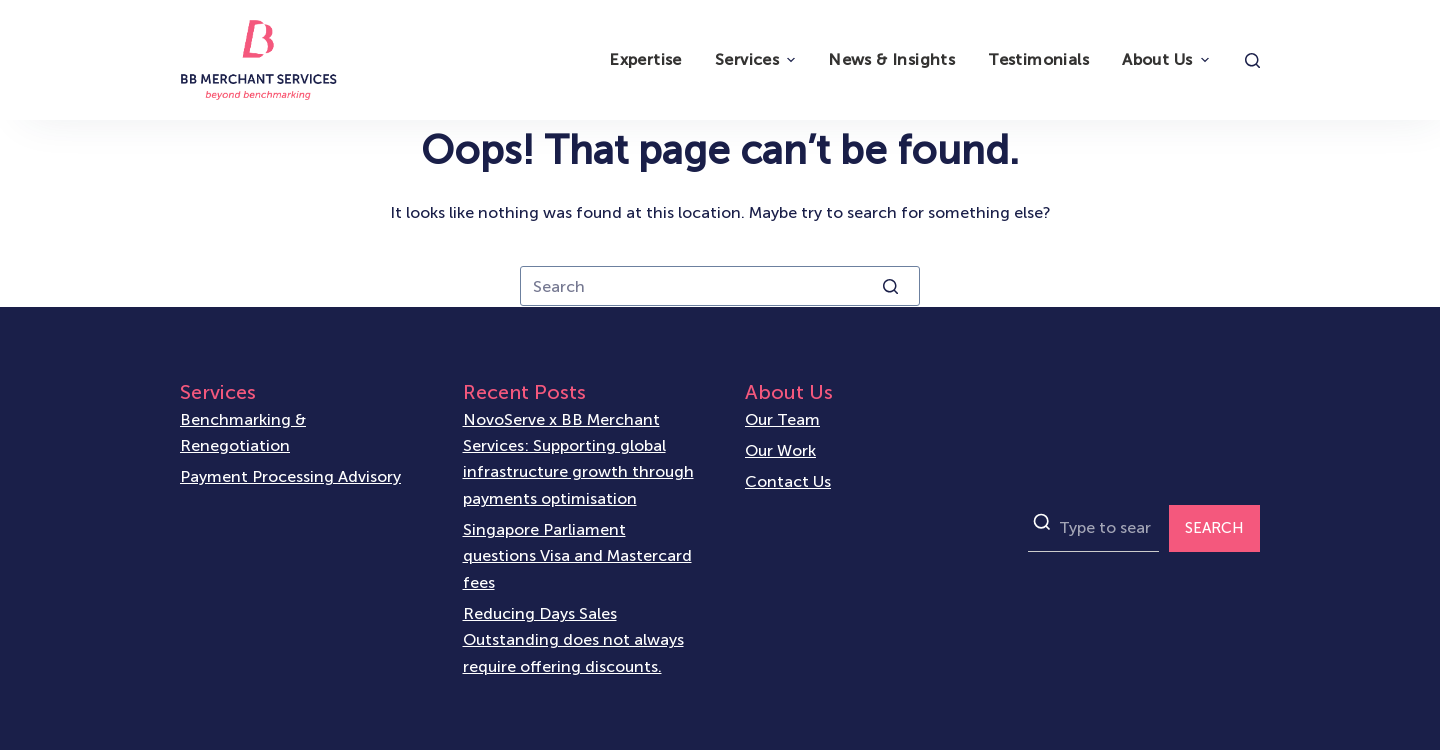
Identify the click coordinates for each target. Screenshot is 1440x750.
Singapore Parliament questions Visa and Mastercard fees (577, 556)
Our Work (780, 450)
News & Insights (891, 59)
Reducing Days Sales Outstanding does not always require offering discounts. (573, 640)
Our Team (782, 419)
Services (757, 59)
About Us (1167, 59)
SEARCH (1214, 528)
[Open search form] (1252, 60)
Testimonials (1038, 59)
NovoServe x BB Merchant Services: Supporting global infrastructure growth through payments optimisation (578, 459)
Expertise (645, 59)
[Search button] (890, 286)
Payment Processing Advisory (290, 476)
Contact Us (788, 481)
